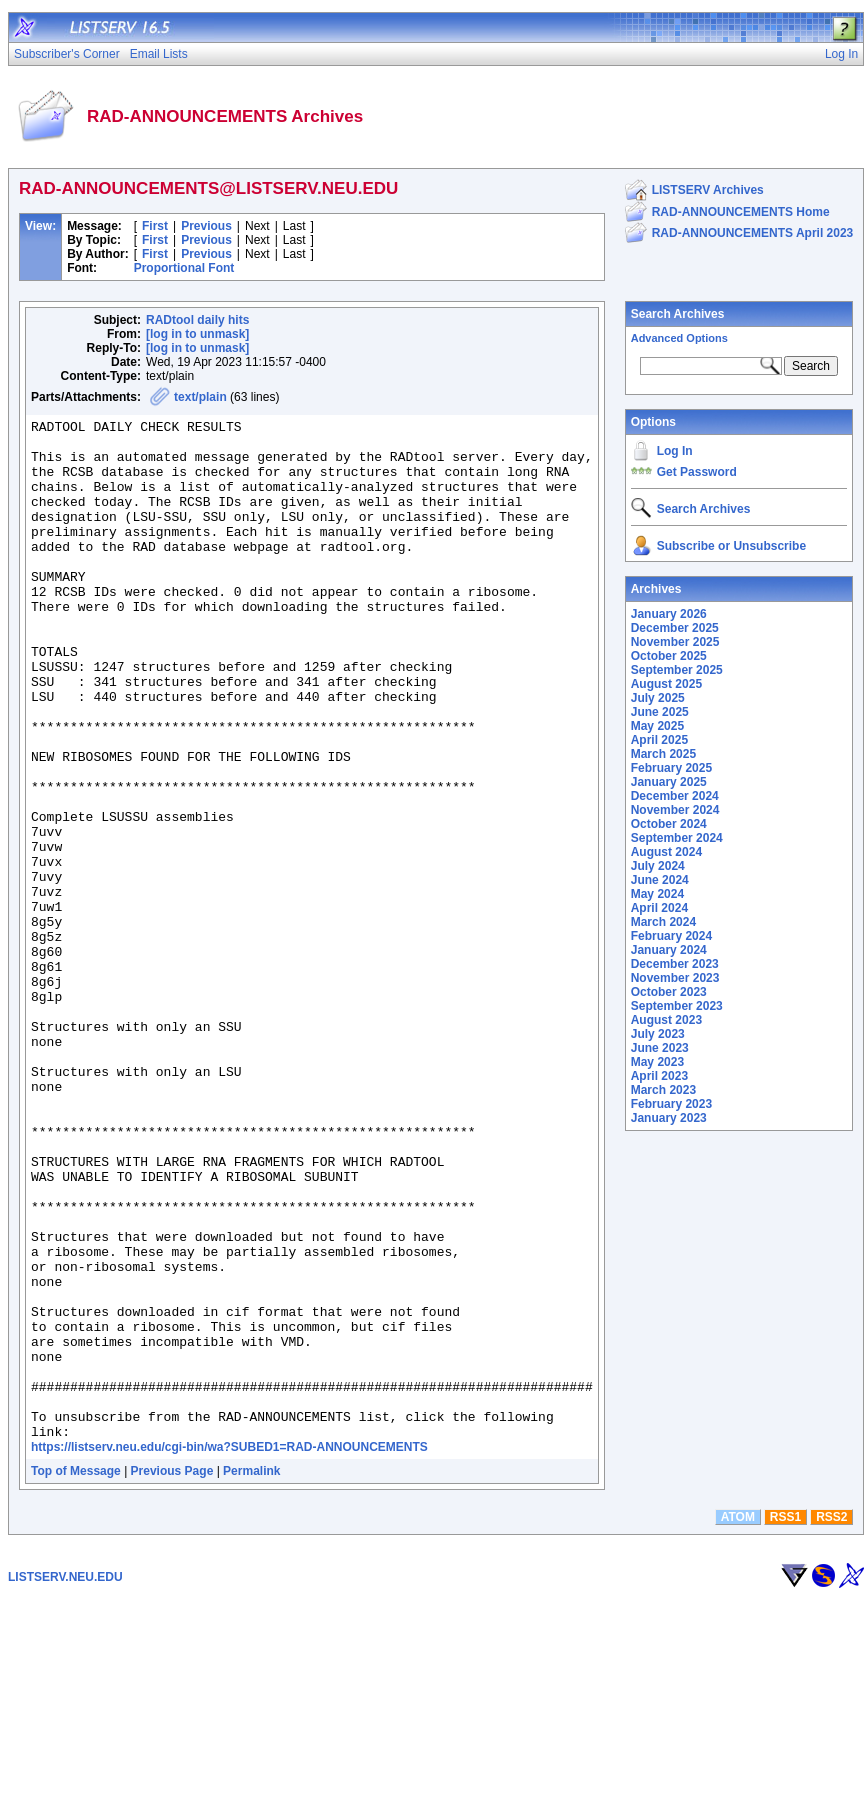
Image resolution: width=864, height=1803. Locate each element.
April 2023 (659, 1076)
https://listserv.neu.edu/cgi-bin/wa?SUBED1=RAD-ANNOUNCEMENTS (229, 1651)
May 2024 (657, 894)
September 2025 (677, 670)
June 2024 (660, 880)
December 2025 (675, 628)
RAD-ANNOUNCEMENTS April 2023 (753, 233)
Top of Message (76, 1675)
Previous (206, 226)
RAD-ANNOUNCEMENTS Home (741, 212)
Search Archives (678, 314)
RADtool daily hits (197, 320)
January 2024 (669, 950)
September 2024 (677, 838)
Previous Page (172, 1675)
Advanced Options (679, 338)
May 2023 (657, 1062)
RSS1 (785, 1721)
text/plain (200, 397)
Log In (675, 451)
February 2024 (671, 936)
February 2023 (671, 1104)
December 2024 (675, 796)
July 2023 (658, 1034)
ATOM (738, 1721)
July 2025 (658, 698)
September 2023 (677, 1006)
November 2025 (675, 642)
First (155, 226)
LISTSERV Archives (708, 190)
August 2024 (666, 852)
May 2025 (657, 726)
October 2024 (669, 824)
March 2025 (663, 754)
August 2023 (666, 1020)
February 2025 (671, 768)
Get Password (697, 472)
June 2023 (660, 1048)
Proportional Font (184, 268)
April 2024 (659, 908)
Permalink (251, 1675)
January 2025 (669, 782)
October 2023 (669, 992)
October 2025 (669, 656)
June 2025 (660, 712)
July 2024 (658, 866)
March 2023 (663, 1090)
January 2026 (669, 614)
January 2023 (669, 1118)
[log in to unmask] (197, 334)
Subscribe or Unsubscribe (731, 546)
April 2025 (659, 740)
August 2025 (666, 684)
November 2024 (675, 810)
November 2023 (675, 978)
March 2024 (663, 922)
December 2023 (675, 964)
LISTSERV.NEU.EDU (65, 1781)
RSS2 (831, 1721)
